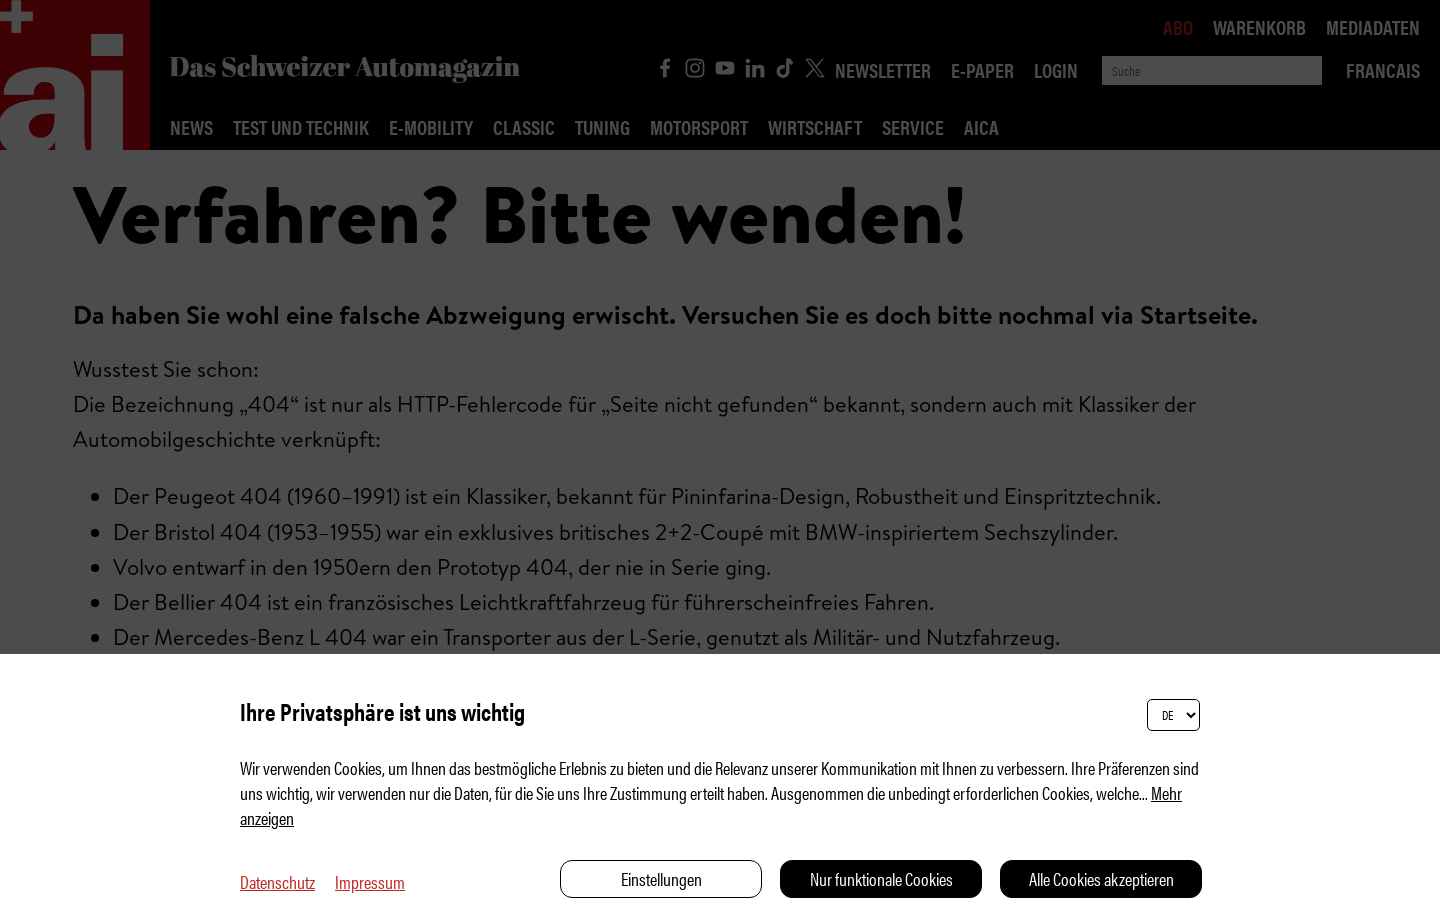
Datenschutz (277, 881)
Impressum (370, 881)
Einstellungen (661, 878)
